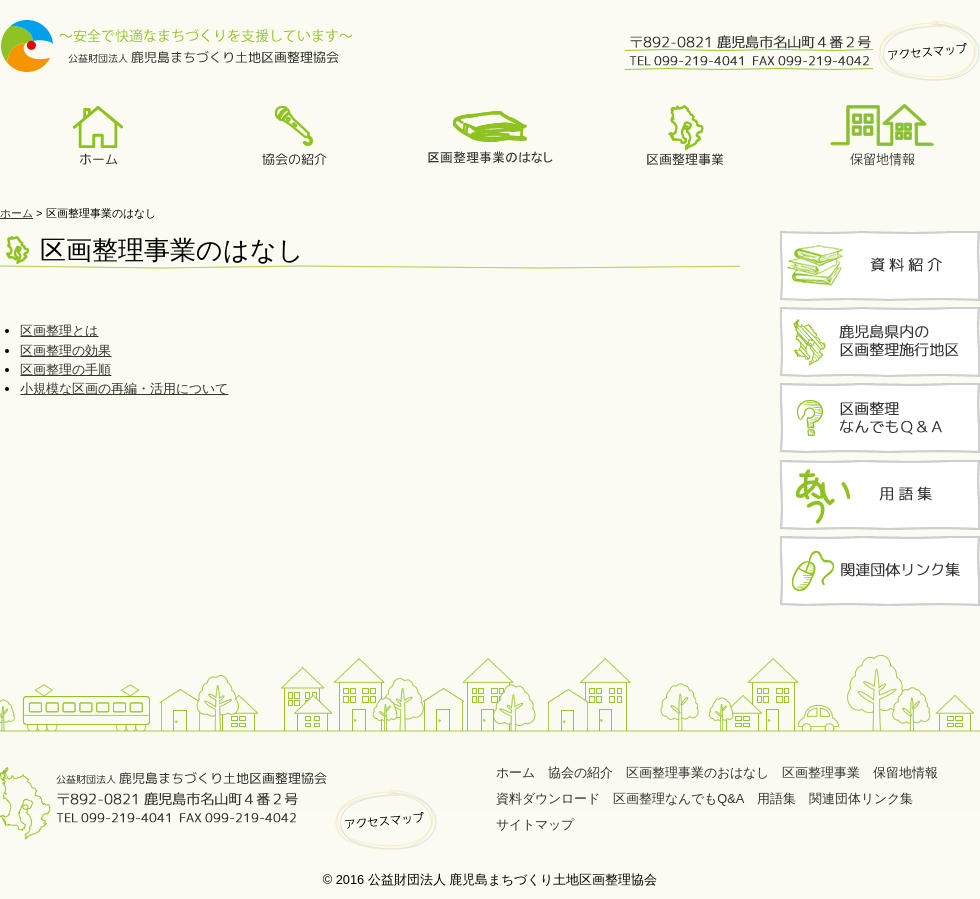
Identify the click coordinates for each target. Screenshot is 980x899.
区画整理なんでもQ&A (678, 798)
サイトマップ (535, 824)
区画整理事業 (821, 772)
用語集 (776, 798)
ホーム (16, 213)
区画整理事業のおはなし (697, 772)
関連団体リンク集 (861, 798)
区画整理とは (59, 330)
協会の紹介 (580, 772)
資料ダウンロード (548, 798)
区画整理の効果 (65, 350)
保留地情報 (905, 772)
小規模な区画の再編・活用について (124, 388)
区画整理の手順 (65, 369)
